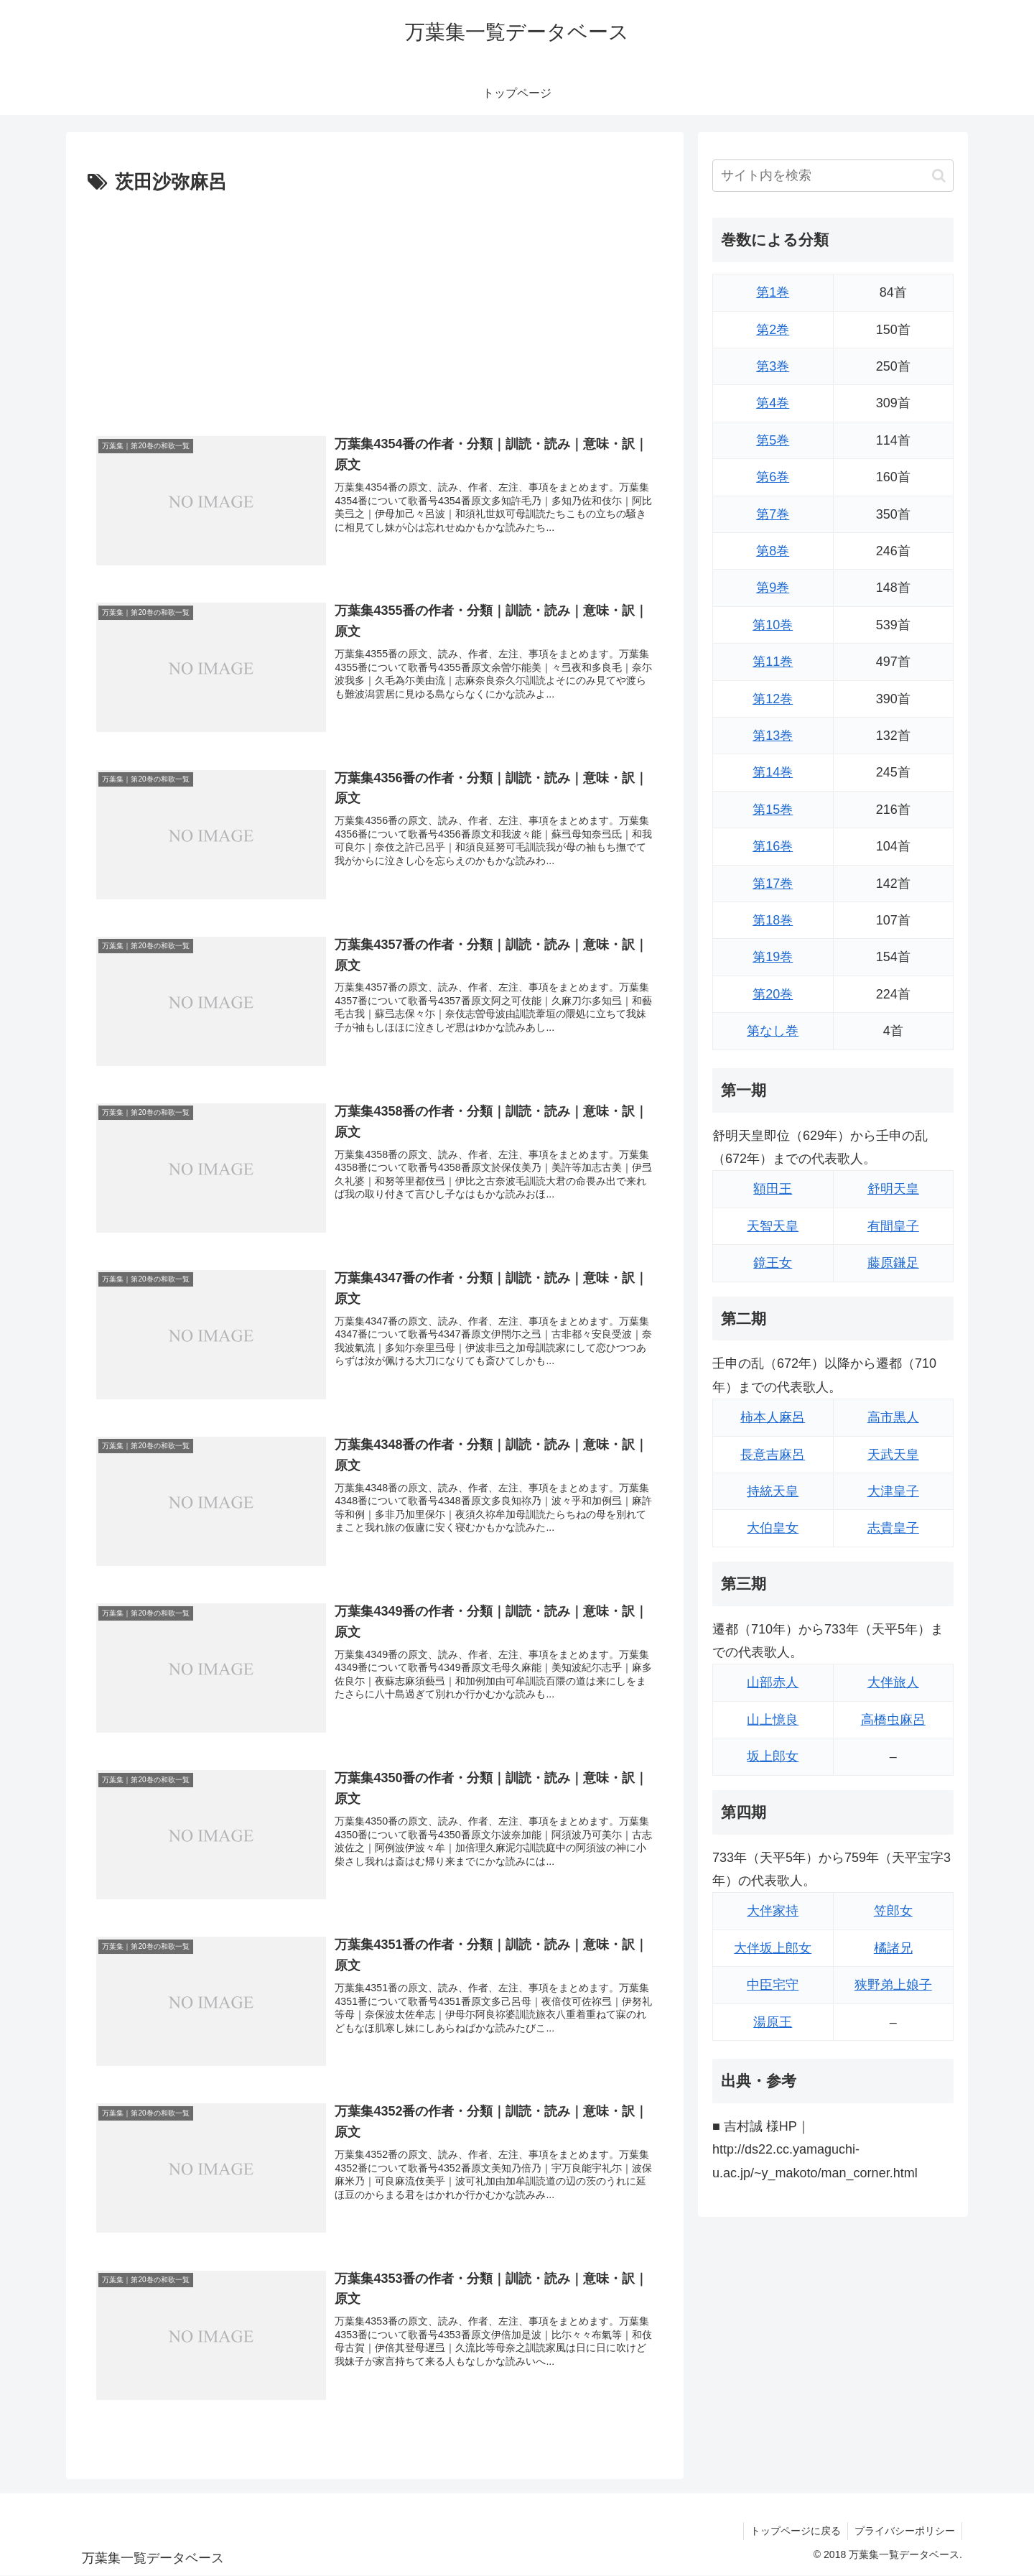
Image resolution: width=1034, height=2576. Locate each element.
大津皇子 (893, 1491)
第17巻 (773, 883)
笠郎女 (893, 1911)
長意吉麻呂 (772, 1454)
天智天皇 (772, 1226)
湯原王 (772, 2022)
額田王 (772, 1189)
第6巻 (772, 477)
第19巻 (773, 957)
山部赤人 (772, 1682)
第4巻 (772, 403)
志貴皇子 (893, 1528)
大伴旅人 (893, 1682)
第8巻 (772, 551)
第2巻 (772, 330)
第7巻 (772, 514)
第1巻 (772, 292)
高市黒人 (893, 1417)
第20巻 (773, 994)
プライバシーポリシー (904, 2531)
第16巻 (773, 846)
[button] (938, 175)
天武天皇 (893, 1454)
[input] (833, 175)
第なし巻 (772, 1031)
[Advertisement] (375, 306)
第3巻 (772, 366)
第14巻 (773, 772)
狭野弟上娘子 (893, 1985)
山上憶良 (772, 1720)
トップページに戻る (793, 2531)
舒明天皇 (893, 1189)
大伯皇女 (772, 1528)
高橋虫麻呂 (893, 1720)
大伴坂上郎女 (772, 1948)
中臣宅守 (772, 1985)
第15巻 (773, 809)
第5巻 (772, 440)
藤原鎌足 (893, 1263)
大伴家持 (772, 1911)
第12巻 (773, 699)
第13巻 (773, 735)
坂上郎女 (772, 1756)
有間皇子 (893, 1226)
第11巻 (773, 661)
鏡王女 (772, 1263)
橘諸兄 (893, 1948)
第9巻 (772, 587)
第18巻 (773, 920)
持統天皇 (772, 1491)
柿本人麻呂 (772, 1417)
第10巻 (773, 625)
